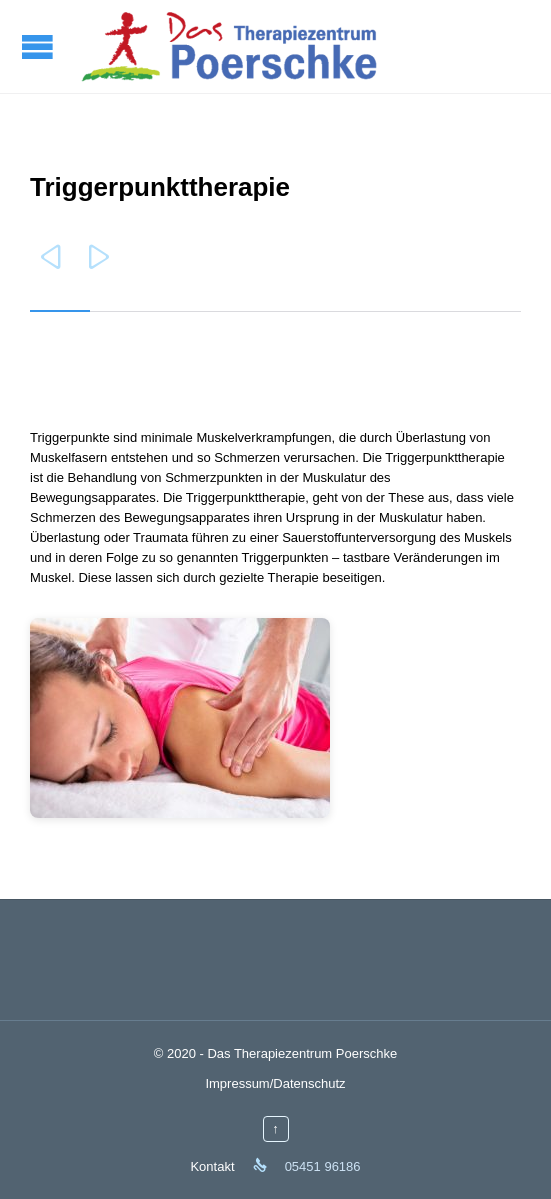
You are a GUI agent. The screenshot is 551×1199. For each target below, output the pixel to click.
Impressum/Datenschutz (275, 1083)
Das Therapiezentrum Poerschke (302, 1053)
